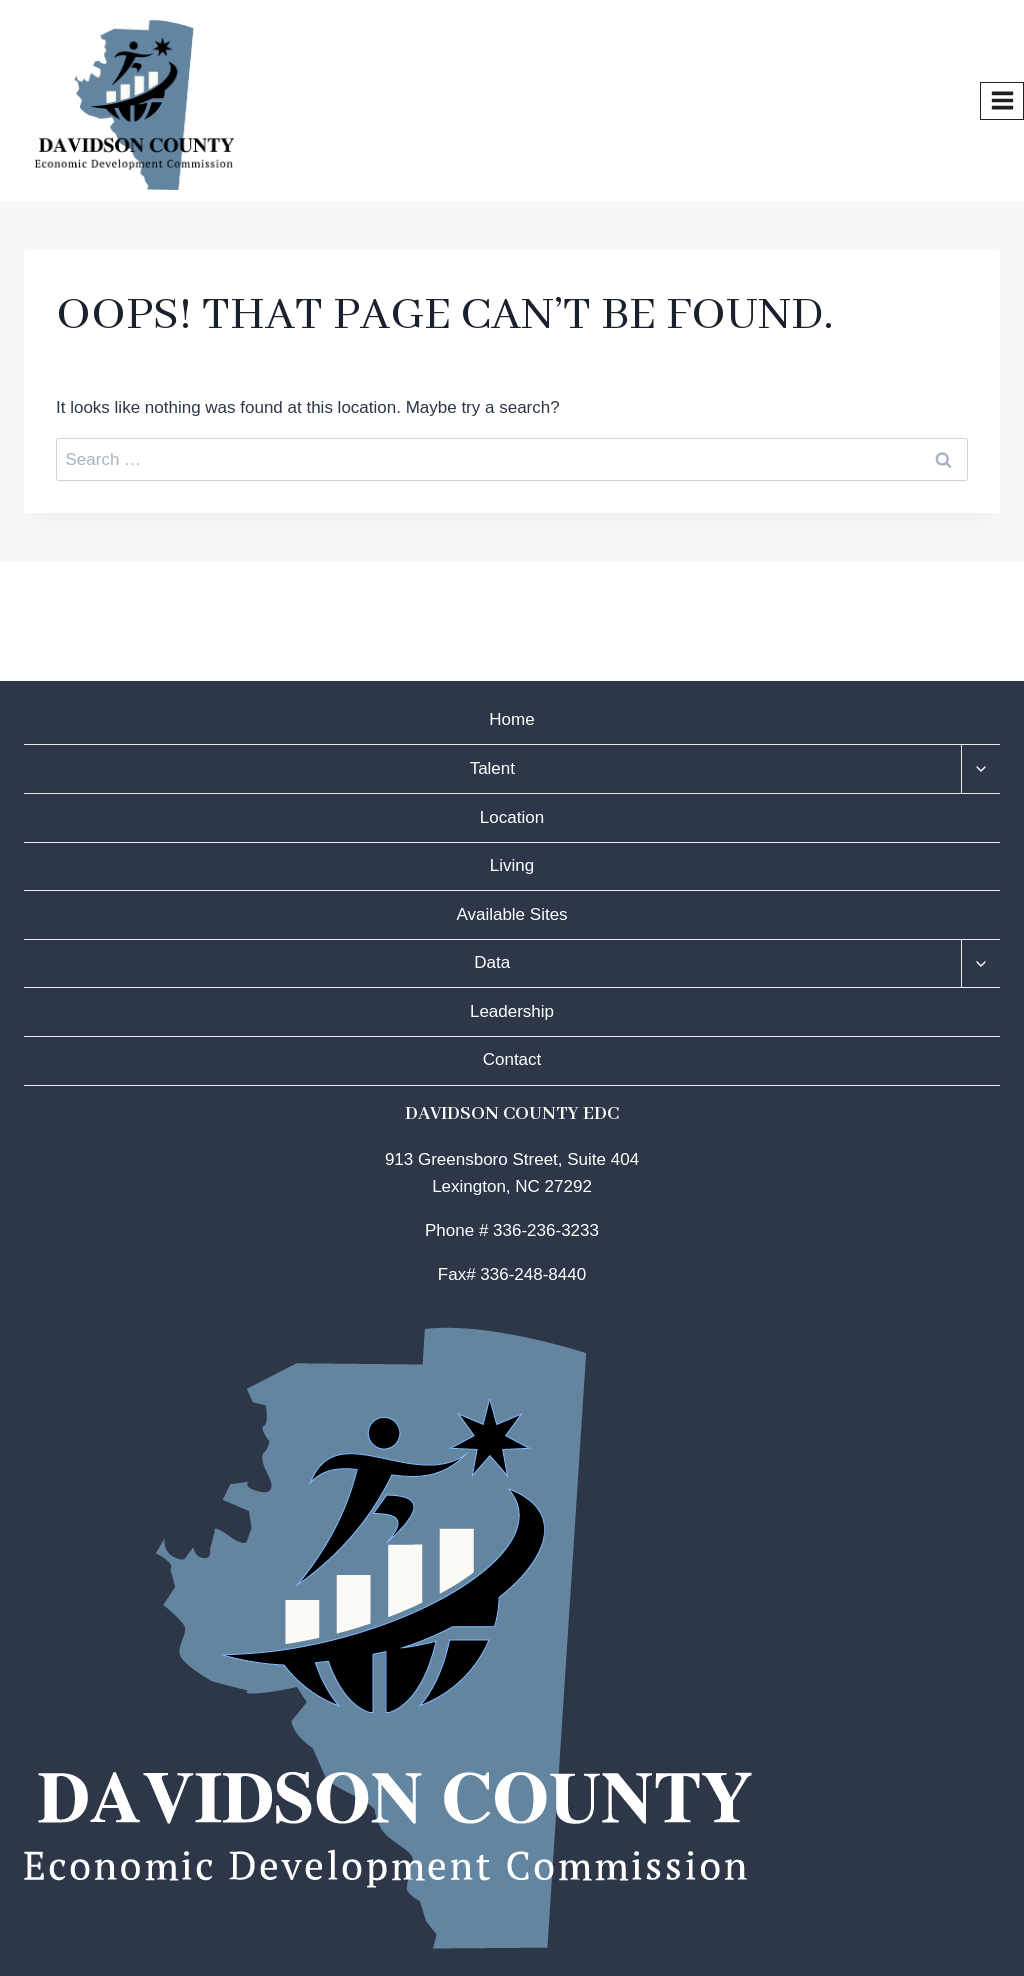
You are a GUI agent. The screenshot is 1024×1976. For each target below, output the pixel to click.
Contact (512, 1059)
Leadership (512, 1011)
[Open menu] (1002, 101)
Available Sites (511, 914)
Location (512, 817)
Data (492, 962)
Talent (492, 768)
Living (512, 865)
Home (511, 719)
